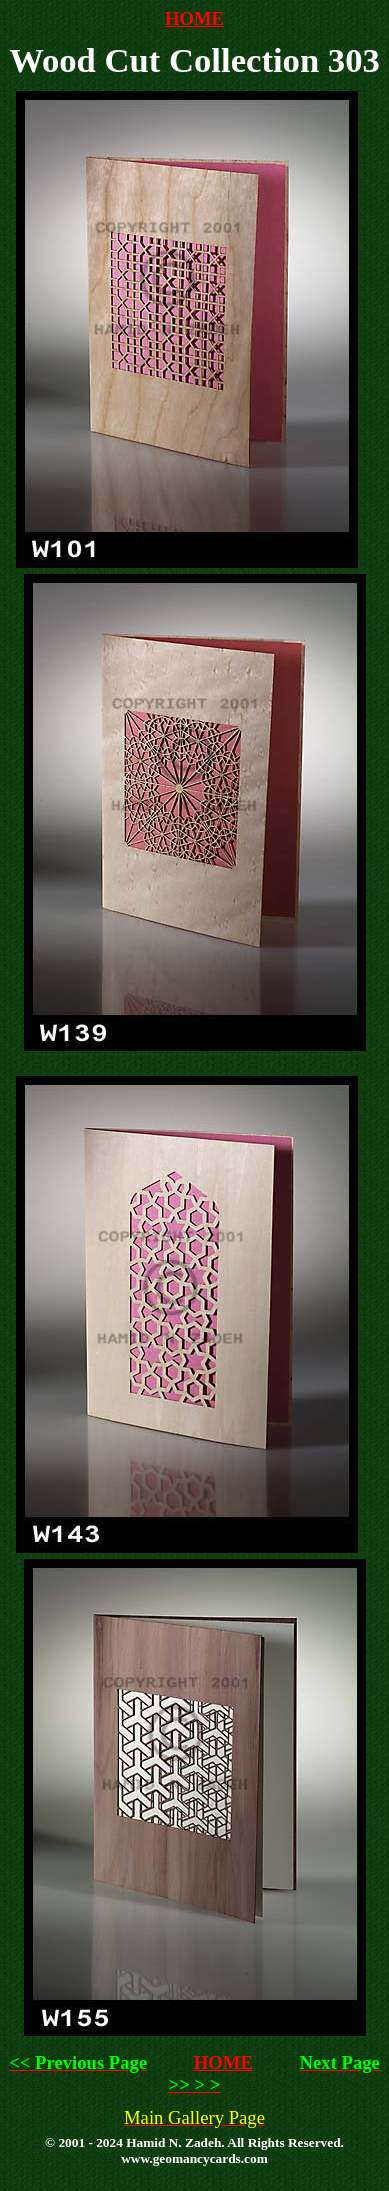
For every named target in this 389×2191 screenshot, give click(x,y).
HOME (194, 18)
